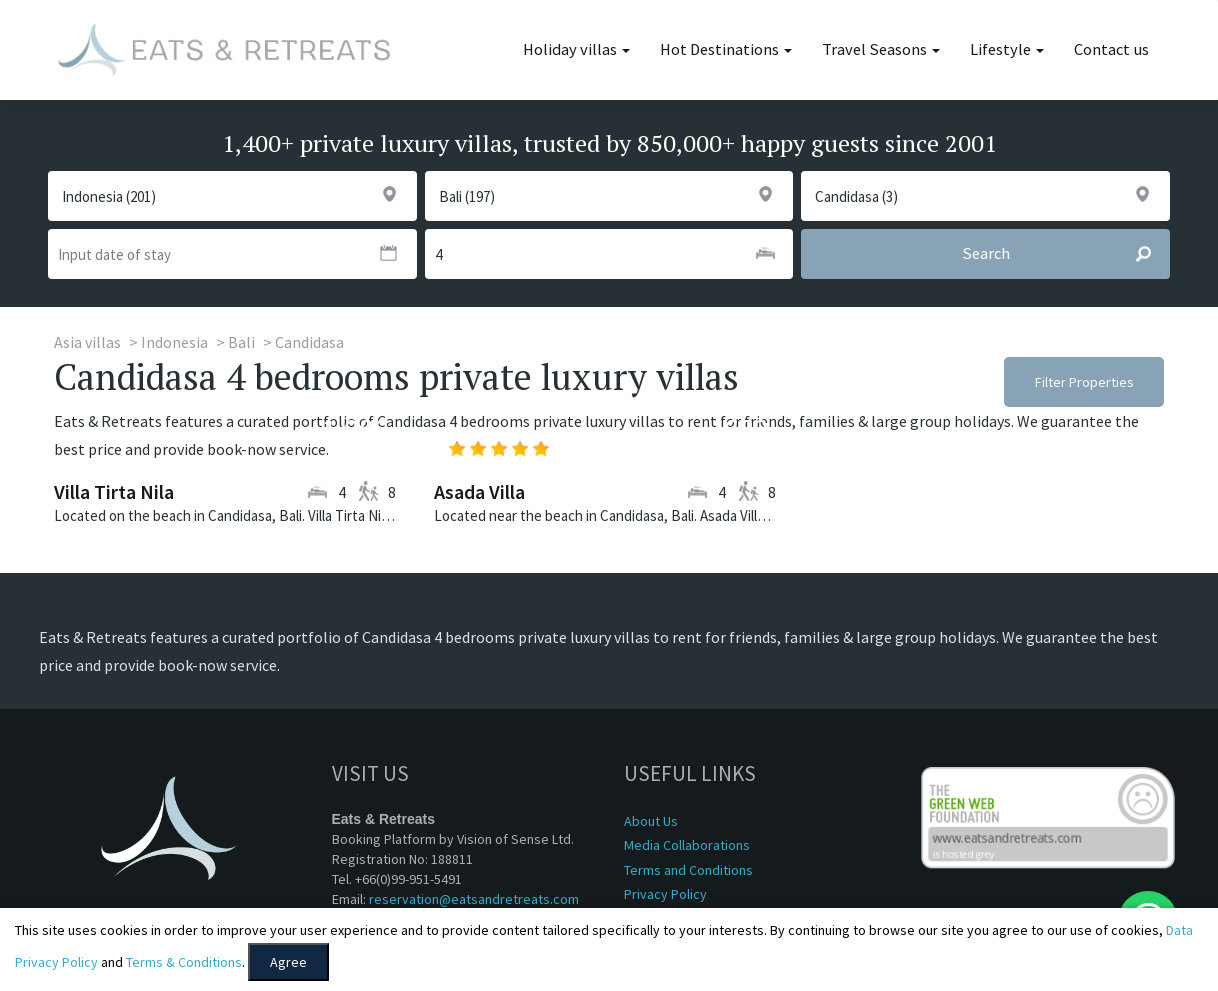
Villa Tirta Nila (114, 491)
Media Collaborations (687, 845)
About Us (651, 821)
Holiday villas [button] (576, 49)
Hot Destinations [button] (726, 49)
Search (1065, 254)
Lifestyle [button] (1007, 49)
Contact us (1111, 49)
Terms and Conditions (688, 870)
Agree (288, 962)
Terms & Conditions (184, 962)
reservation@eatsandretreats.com (474, 899)
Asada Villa (479, 491)
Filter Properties (1084, 382)
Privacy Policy (665, 894)
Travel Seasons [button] (881, 49)
